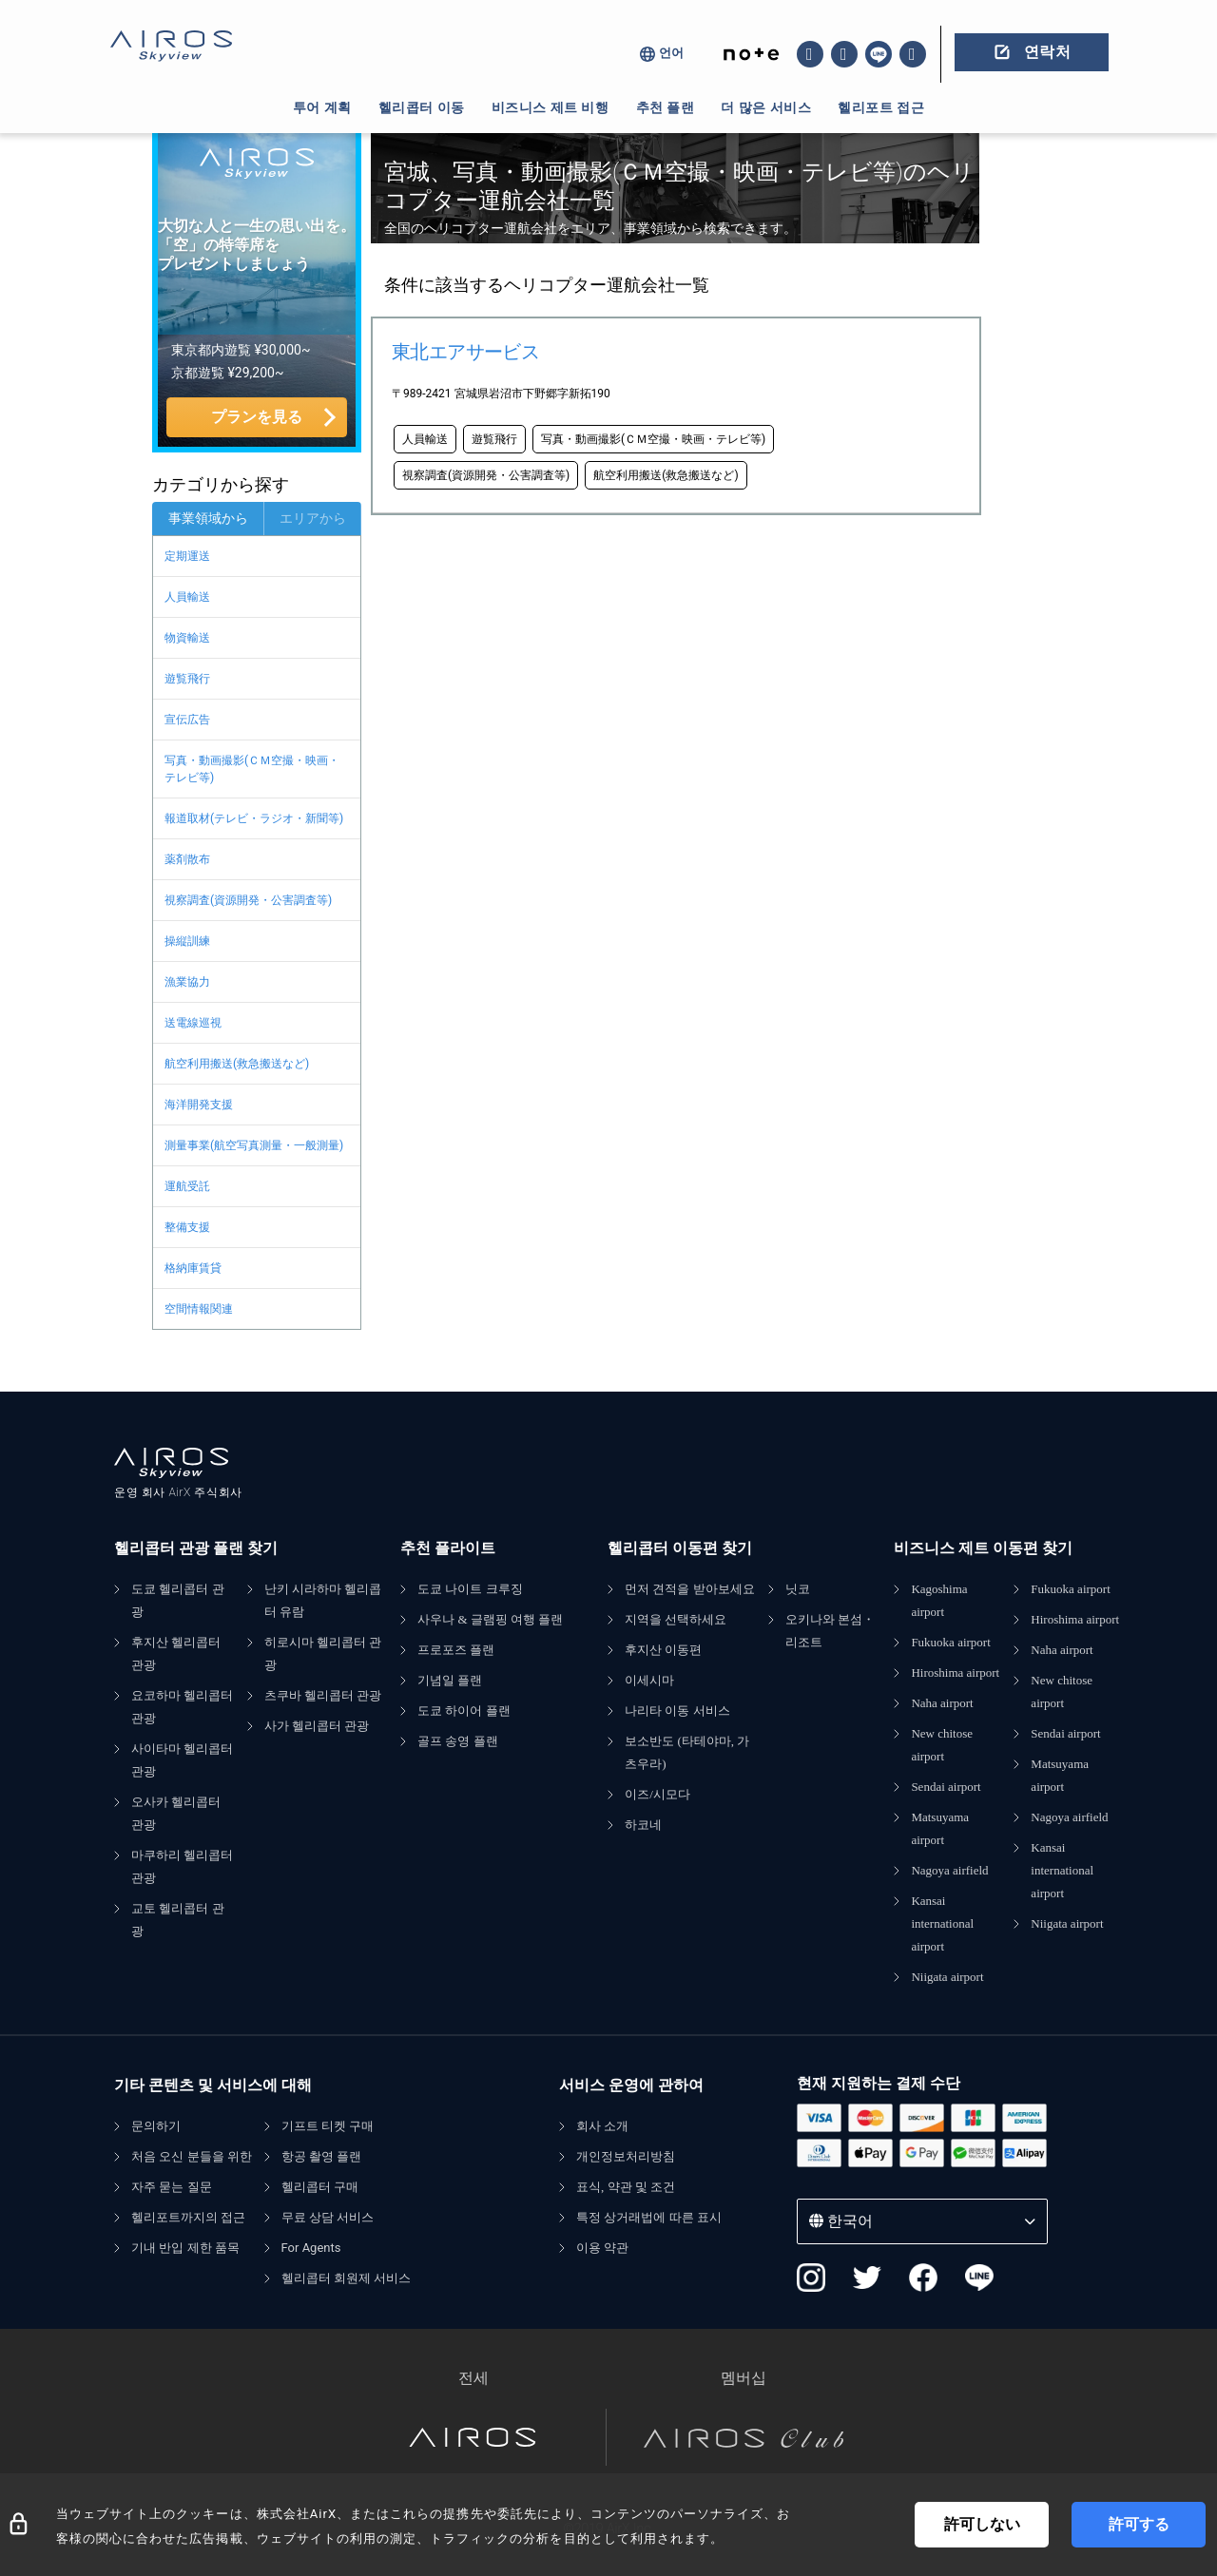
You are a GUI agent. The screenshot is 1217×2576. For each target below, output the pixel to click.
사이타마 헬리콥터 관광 (182, 1759)
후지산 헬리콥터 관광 (176, 1653)
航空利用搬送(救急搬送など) (236, 1063)
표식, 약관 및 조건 (625, 2187)
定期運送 (187, 556)
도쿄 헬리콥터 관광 (177, 1600)
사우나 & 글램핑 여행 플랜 (490, 1619)
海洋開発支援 (198, 1104)
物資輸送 (187, 637)
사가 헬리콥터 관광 (317, 1726)
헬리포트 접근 (881, 107)
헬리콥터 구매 (319, 2187)
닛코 (797, 1589)
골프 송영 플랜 (457, 1741)
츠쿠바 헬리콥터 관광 (323, 1695)
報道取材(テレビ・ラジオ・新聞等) (253, 818)
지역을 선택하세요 (675, 1619)
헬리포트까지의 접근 (188, 2217)
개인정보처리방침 (625, 2156)
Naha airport (942, 1703)
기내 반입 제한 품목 (185, 2247)
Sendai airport (945, 1786)
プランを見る (256, 417)
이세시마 (649, 1680)
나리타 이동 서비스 (677, 1710)
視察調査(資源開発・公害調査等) (248, 900)
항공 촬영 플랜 (321, 2156)
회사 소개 (602, 2126)
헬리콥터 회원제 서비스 (346, 2278)
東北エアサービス (465, 351)
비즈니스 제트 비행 (550, 107)
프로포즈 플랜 (455, 1650)
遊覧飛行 (187, 678)
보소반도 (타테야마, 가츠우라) (687, 1752)
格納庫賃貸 (193, 1268)
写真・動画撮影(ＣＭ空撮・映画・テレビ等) (251, 769)
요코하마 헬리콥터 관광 (182, 1706)
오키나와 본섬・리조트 (830, 1630)
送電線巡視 (193, 1022)
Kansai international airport (942, 1923)
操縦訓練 (187, 941)
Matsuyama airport (940, 1828)
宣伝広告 (187, 719)
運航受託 (187, 1186)
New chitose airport (942, 1744)
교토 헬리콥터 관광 (177, 1919)
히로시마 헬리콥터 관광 (323, 1653)
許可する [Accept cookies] (1139, 2524)
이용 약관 (602, 2247)
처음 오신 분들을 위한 (191, 2156)
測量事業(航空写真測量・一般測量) (253, 1145)
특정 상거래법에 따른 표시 (649, 2217)
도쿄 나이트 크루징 (470, 1589)
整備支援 (187, 1227)
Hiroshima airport (955, 1672)
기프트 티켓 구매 (328, 2126)
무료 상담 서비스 (328, 2217)
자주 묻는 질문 (171, 2187)
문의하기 (156, 2126)
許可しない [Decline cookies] (982, 2524)
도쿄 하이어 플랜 (464, 1710)
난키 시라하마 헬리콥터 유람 (323, 1600)
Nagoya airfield (949, 1870)
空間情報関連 (198, 1309)
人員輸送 (187, 597)
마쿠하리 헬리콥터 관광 (182, 1866)
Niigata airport (947, 1977)
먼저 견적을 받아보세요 (690, 1589)
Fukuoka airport (950, 1642)
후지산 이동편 (663, 1650)
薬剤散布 (187, 859)
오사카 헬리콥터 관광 (176, 1813)
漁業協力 (187, 982)
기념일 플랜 (449, 1680)
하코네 (643, 1824)
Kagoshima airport (939, 1600)
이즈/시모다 (657, 1794)
